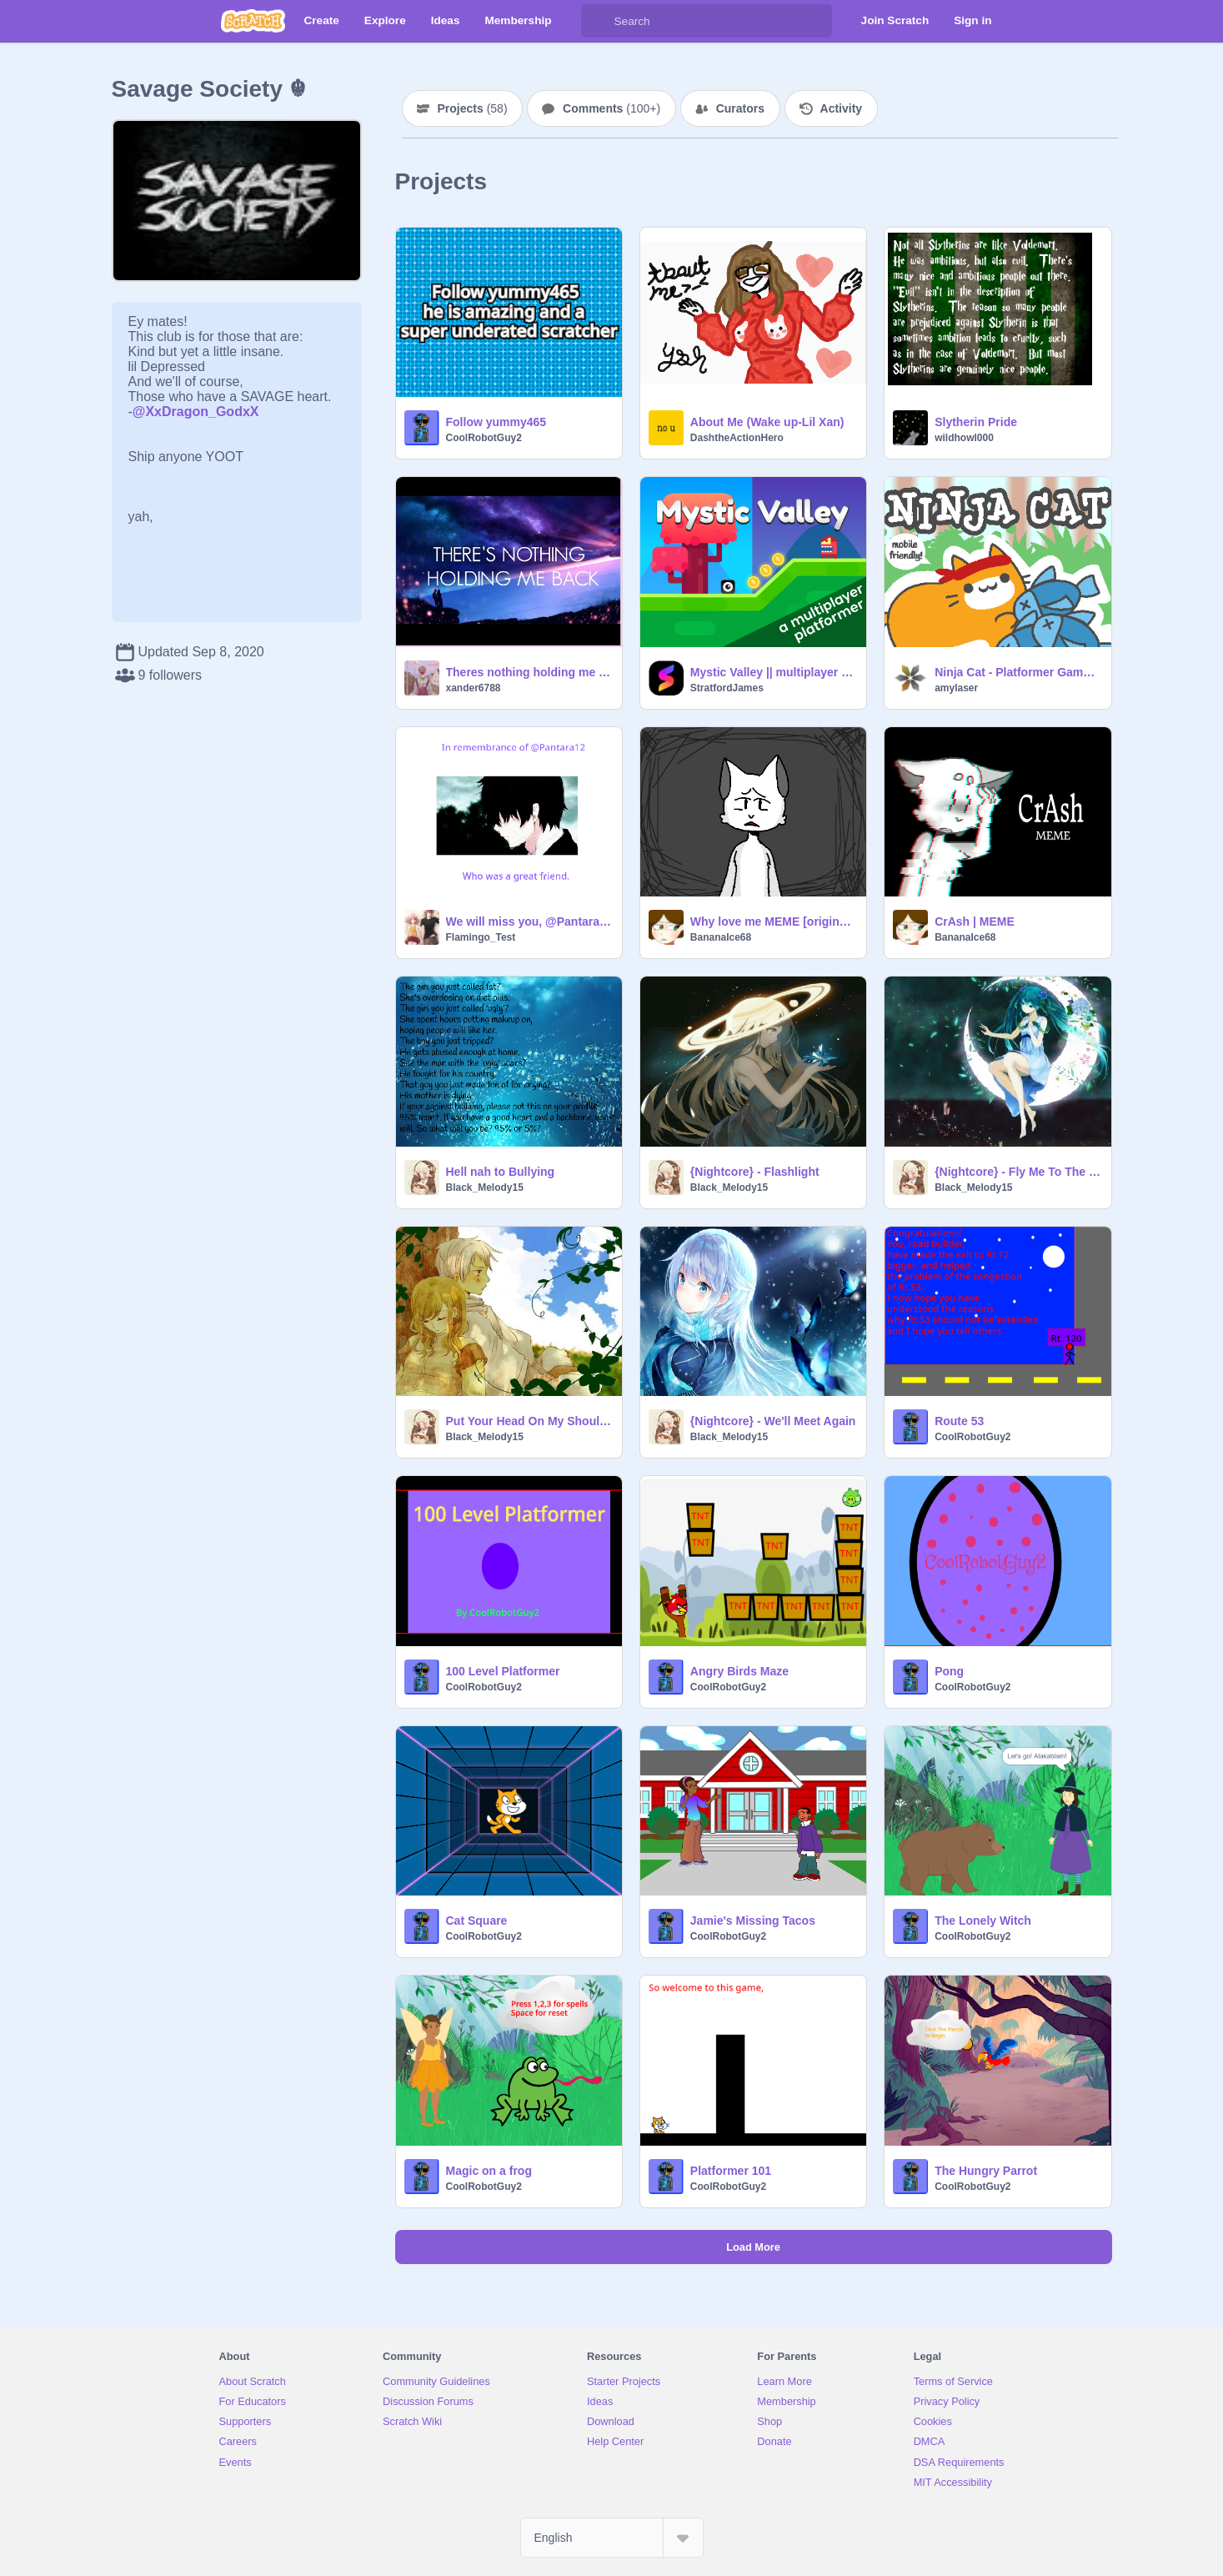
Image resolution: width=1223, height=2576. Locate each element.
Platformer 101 (730, 2170)
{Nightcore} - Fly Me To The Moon (1017, 1171)
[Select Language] (612, 2538)
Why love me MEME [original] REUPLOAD (773, 921)
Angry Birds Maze (739, 1671)
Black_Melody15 (485, 1187)
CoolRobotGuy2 (484, 438)
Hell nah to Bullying (500, 1171)
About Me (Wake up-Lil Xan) (767, 422)
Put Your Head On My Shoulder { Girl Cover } (529, 1421)
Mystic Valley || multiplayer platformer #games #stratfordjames (773, 672)
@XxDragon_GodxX (196, 411)
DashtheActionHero (737, 438)
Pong (949, 1671)
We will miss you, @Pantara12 (529, 921)
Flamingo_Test (481, 937)
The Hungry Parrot (986, 2170)
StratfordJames (727, 688)
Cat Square (477, 1920)
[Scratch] (253, 21)
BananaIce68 (720, 937)
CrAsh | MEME (975, 921)
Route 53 (959, 1421)
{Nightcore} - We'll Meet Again (773, 1421)
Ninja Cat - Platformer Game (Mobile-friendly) (1017, 672)
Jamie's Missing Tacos (752, 1920)
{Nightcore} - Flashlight (755, 1171)
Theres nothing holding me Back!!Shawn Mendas (529, 672)
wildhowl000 (964, 438)
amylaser (956, 688)
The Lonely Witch (983, 1920)
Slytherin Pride (976, 422)
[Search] (597, 21)
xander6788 (473, 688)
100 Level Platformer (503, 1671)
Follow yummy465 (496, 422)
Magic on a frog (489, 2170)
